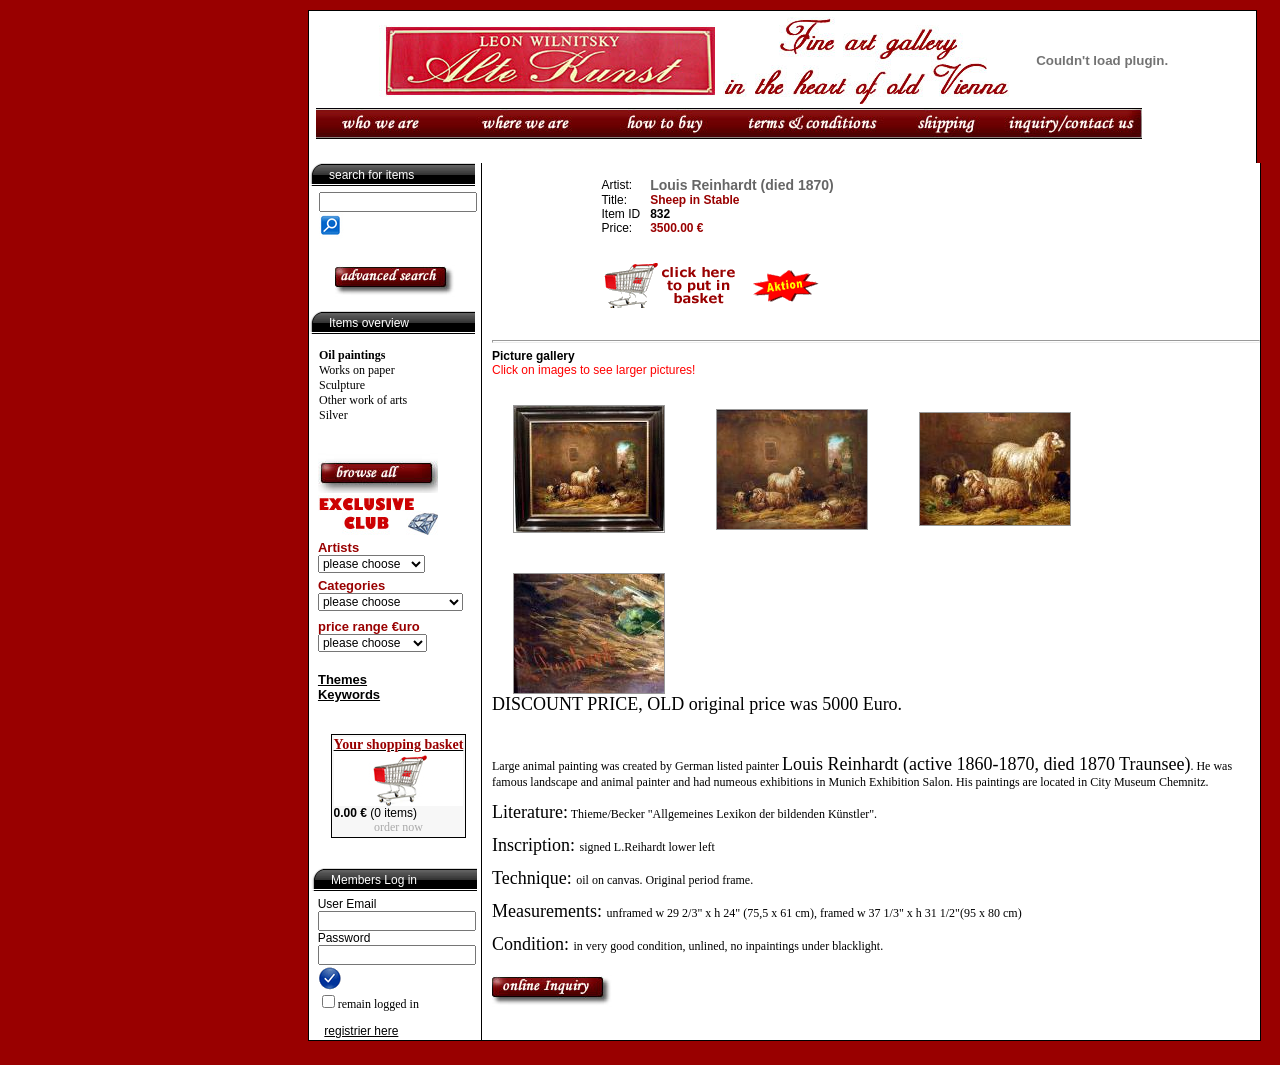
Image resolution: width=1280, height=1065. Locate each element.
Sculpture (342, 385)
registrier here (361, 1031)
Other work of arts (363, 400)
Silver (333, 415)
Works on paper (357, 370)
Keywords (349, 694)
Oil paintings (352, 355)
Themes (342, 679)
